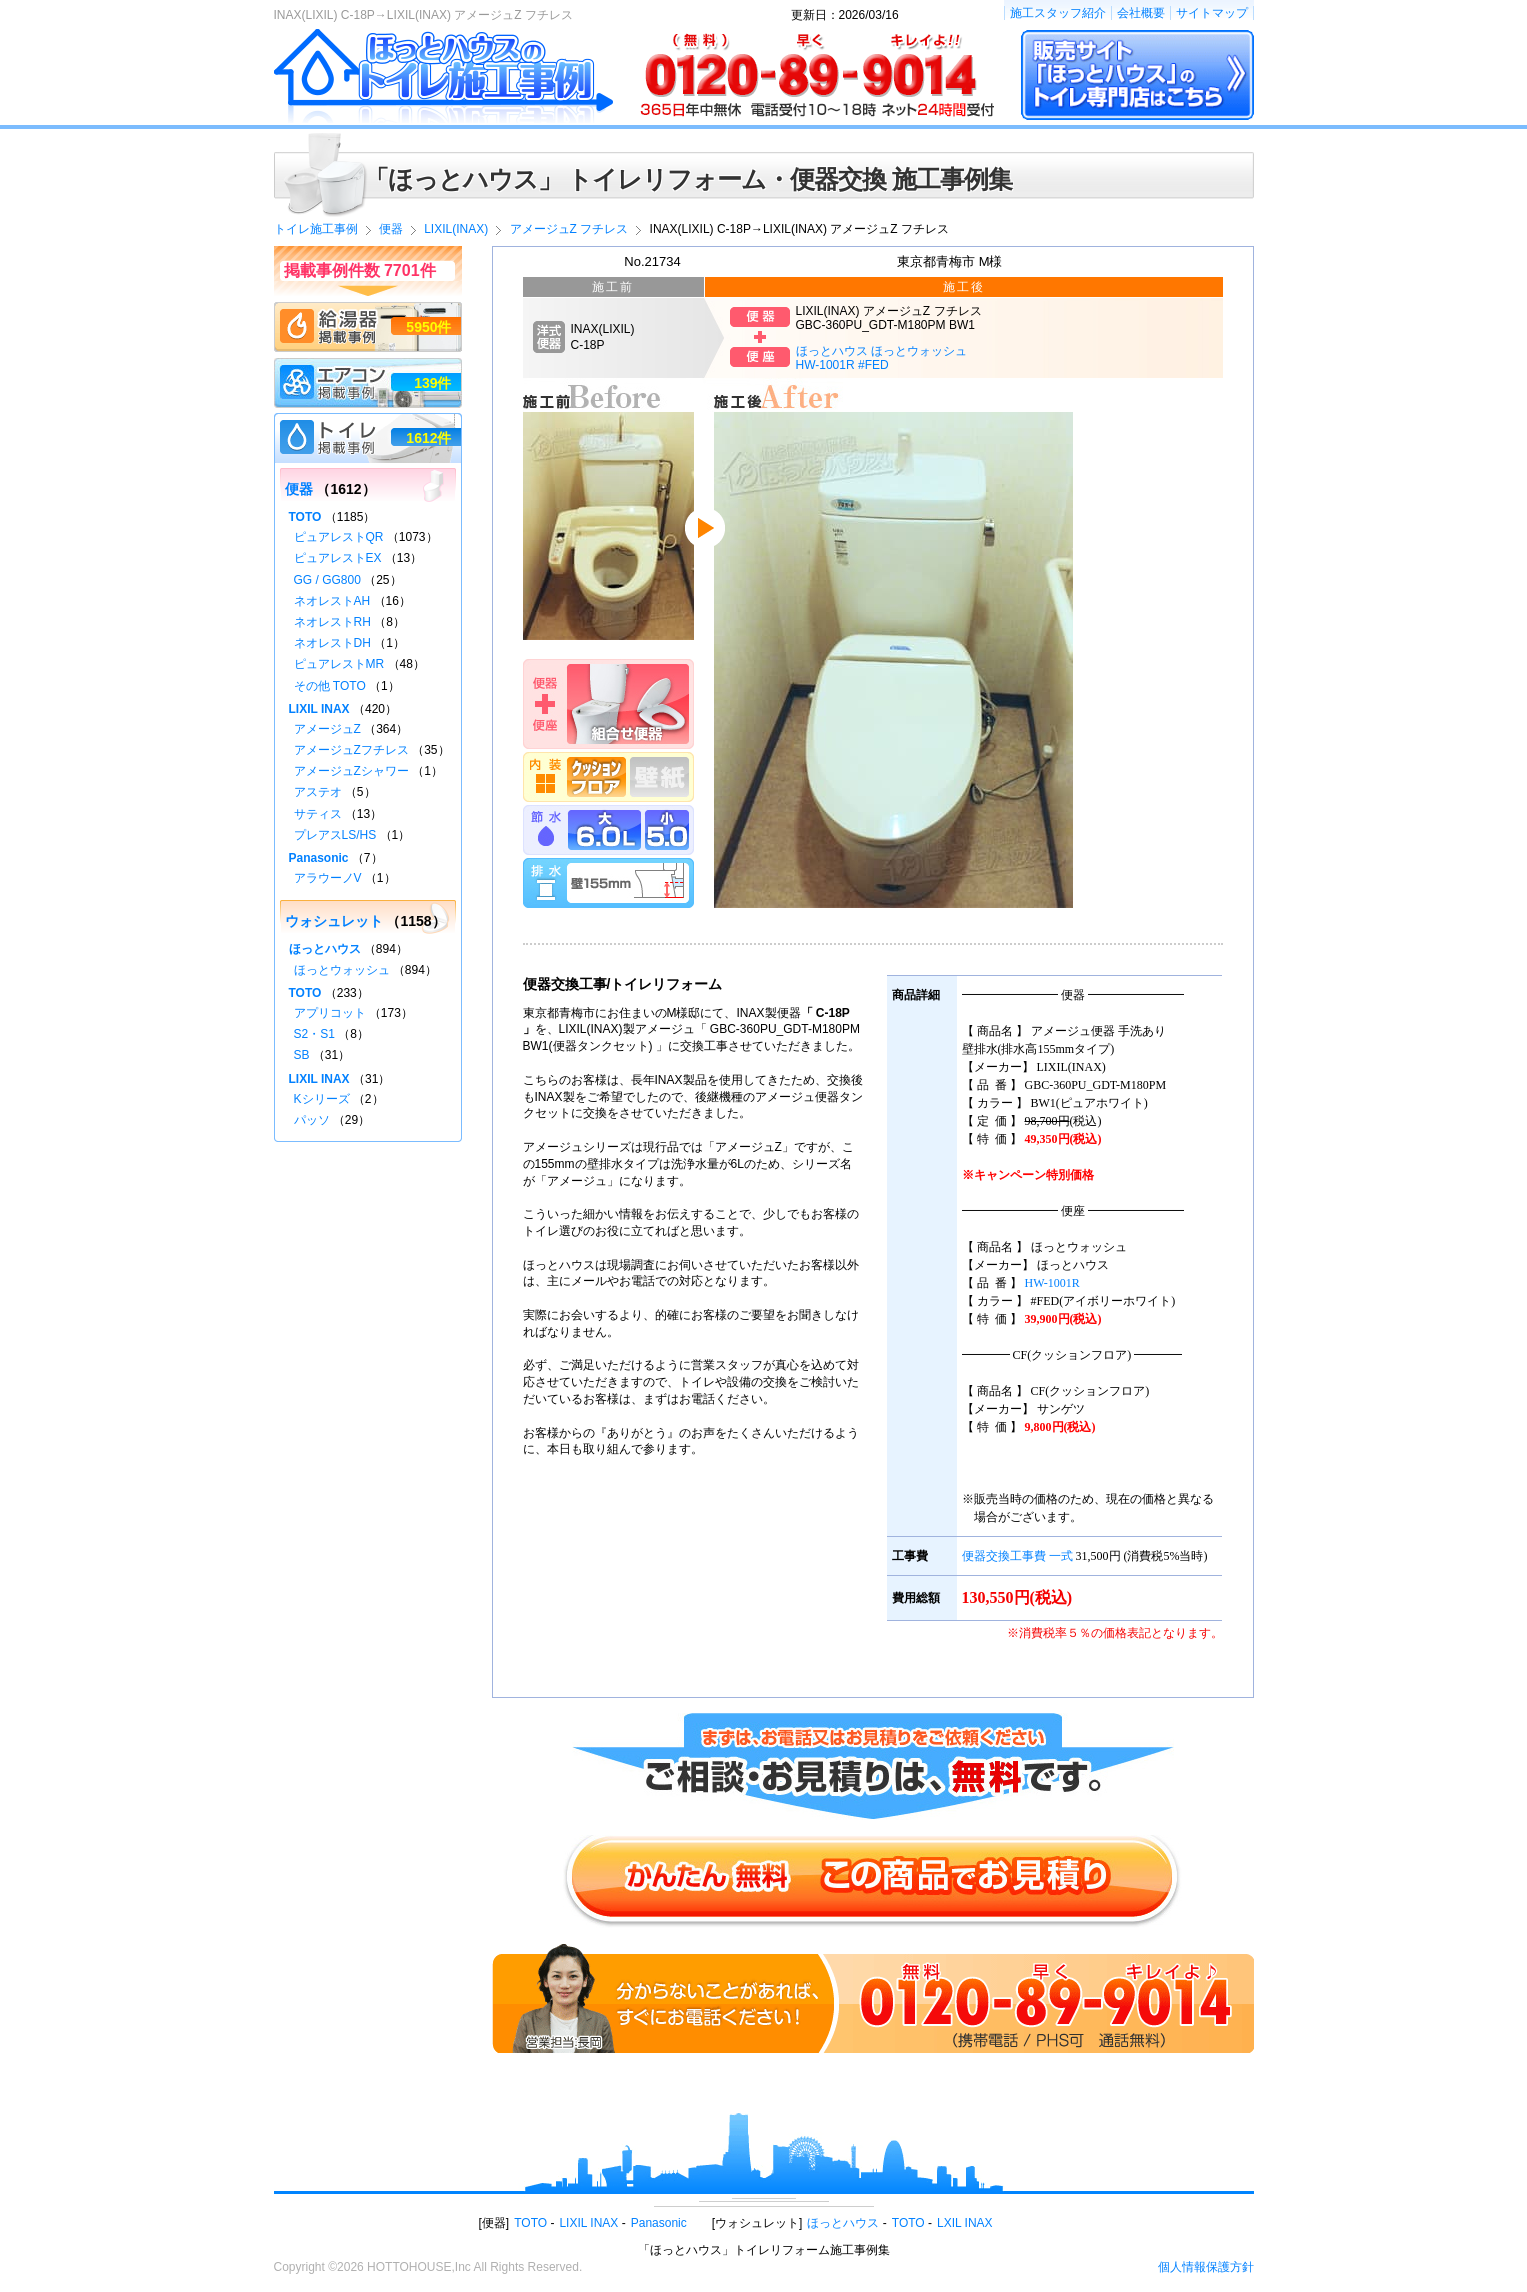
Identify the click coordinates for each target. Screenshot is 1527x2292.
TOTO (305, 517)
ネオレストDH (332, 643)
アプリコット (330, 1013)
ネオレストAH (332, 601)
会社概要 (1141, 13)
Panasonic (319, 858)
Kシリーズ (322, 1099)
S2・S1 (314, 1034)
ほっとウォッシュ (342, 970)
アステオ (318, 792)
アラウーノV (328, 878)
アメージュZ (327, 729)
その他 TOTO (330, 686)
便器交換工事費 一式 (1017, 1556)
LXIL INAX (965, 2223)
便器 (299, 489)
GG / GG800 (327, 580)
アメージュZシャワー (351, 771)
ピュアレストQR (339, 537)
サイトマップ (1212, 13)
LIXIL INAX (319, 709)
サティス (318, 814)
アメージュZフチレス (351, 750)
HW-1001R (1052, 1283)
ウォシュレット (334, 921)
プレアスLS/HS (335, 835)
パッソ (312, 1120)
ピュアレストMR (339, 664)
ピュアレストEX (338, 558)
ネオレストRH (332, 622)
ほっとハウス (325, 949)
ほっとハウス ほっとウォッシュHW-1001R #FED (881, 358)
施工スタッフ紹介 (1058, 13)
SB (302, 1055)
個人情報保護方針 (1206, 2267)
